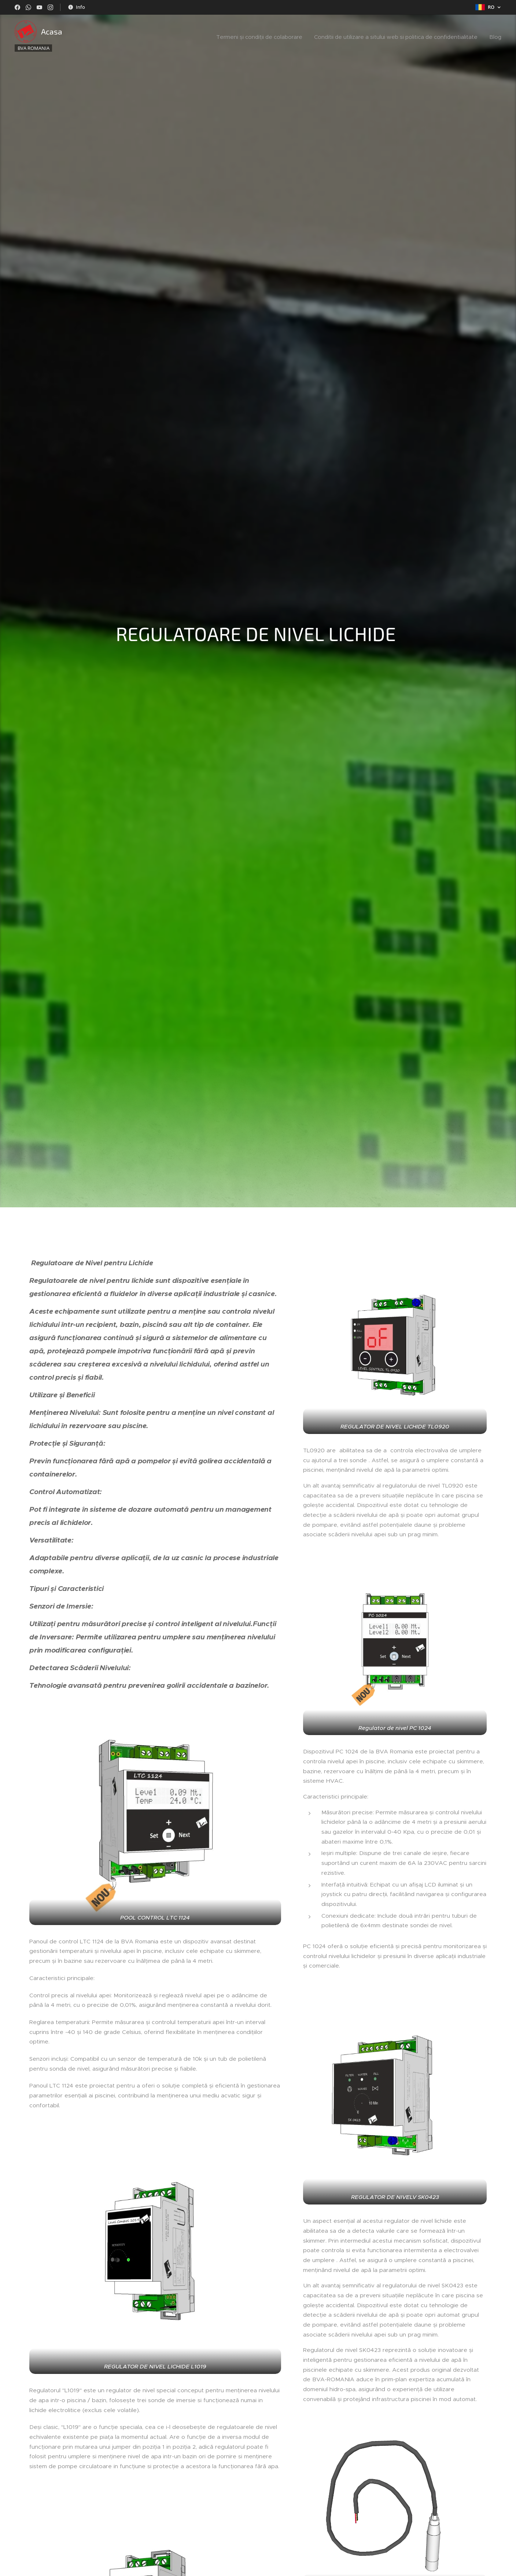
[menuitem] (261, 37)
